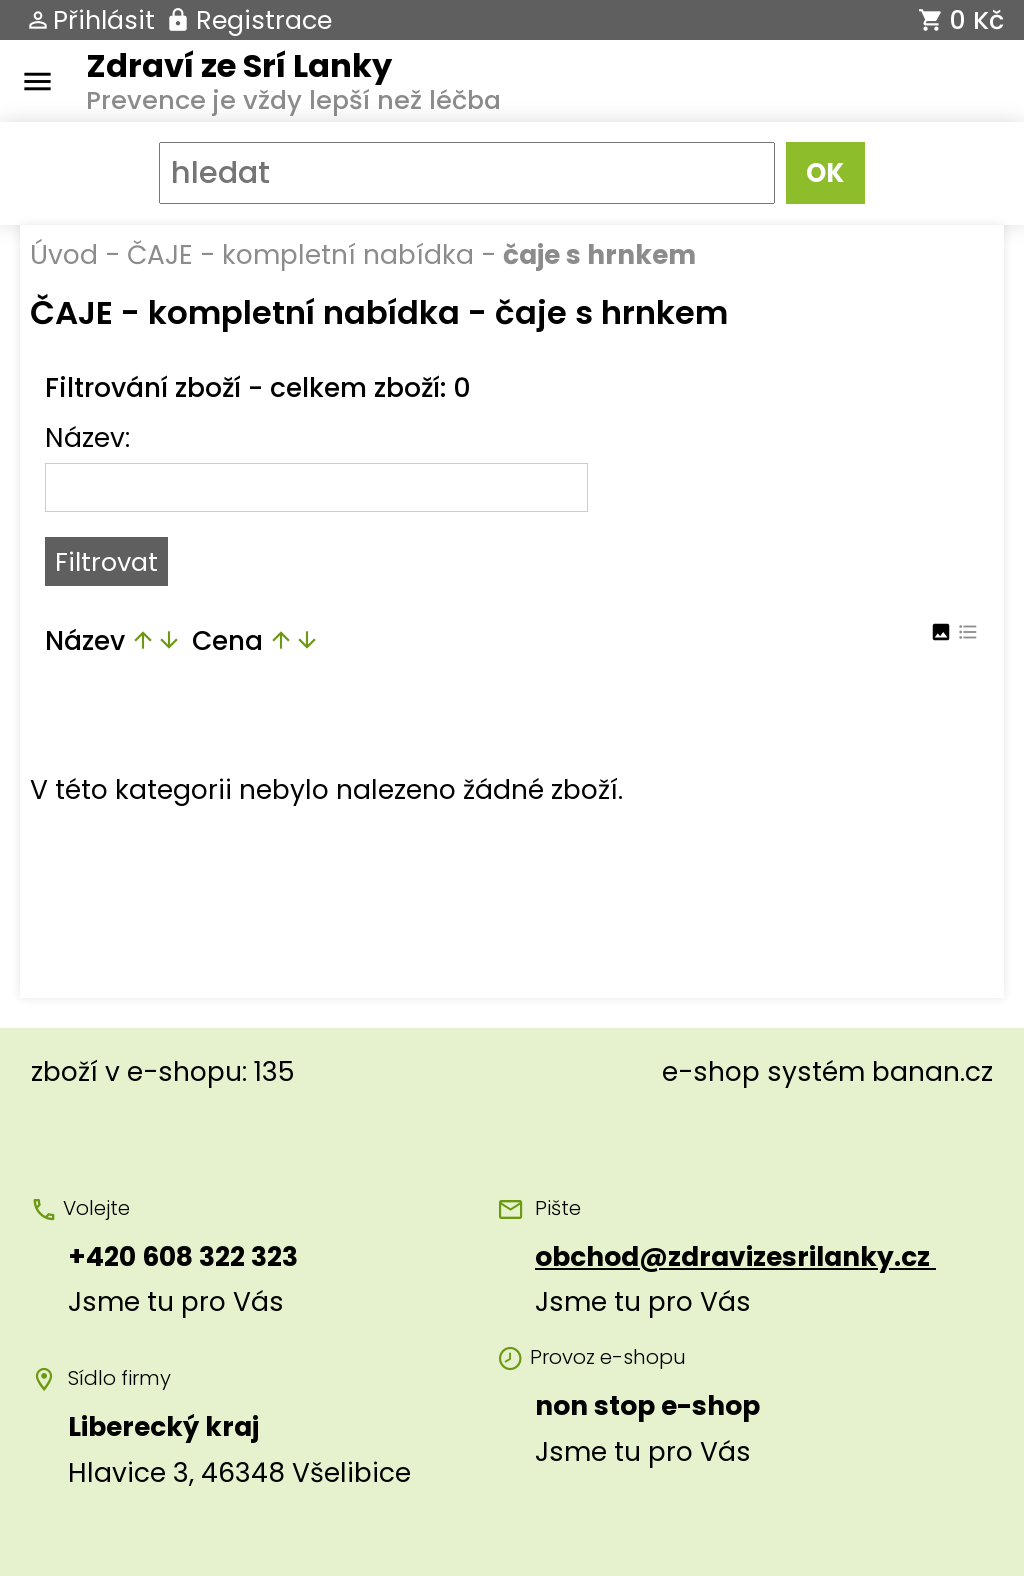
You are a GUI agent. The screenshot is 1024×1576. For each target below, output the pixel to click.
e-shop (711, 1071)
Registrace (264, 20)
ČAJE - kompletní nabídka (300, 254)
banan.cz (932, 1071)
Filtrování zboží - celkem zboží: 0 (258, 387)
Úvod (64, 254)
